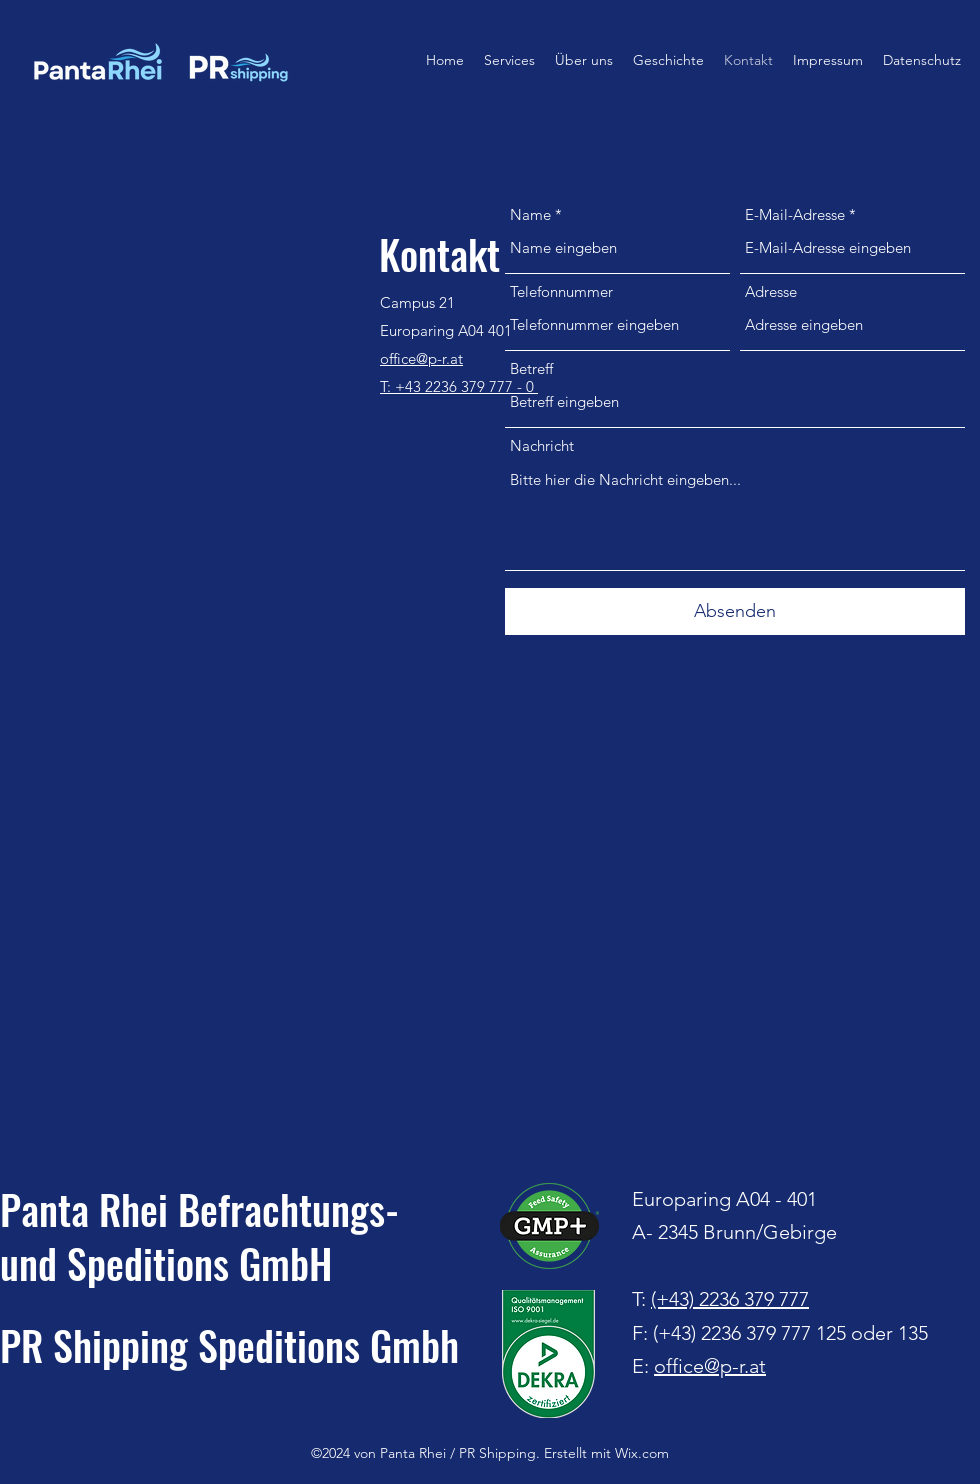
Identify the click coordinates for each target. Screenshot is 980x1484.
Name (530, 214)
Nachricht (542, 445)
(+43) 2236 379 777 (730, 1299)
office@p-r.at (710, 1366)
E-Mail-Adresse (795, 214)
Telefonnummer (561, 291)
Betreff (531, 368)
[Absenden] (735, 611)
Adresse (771, 291)
